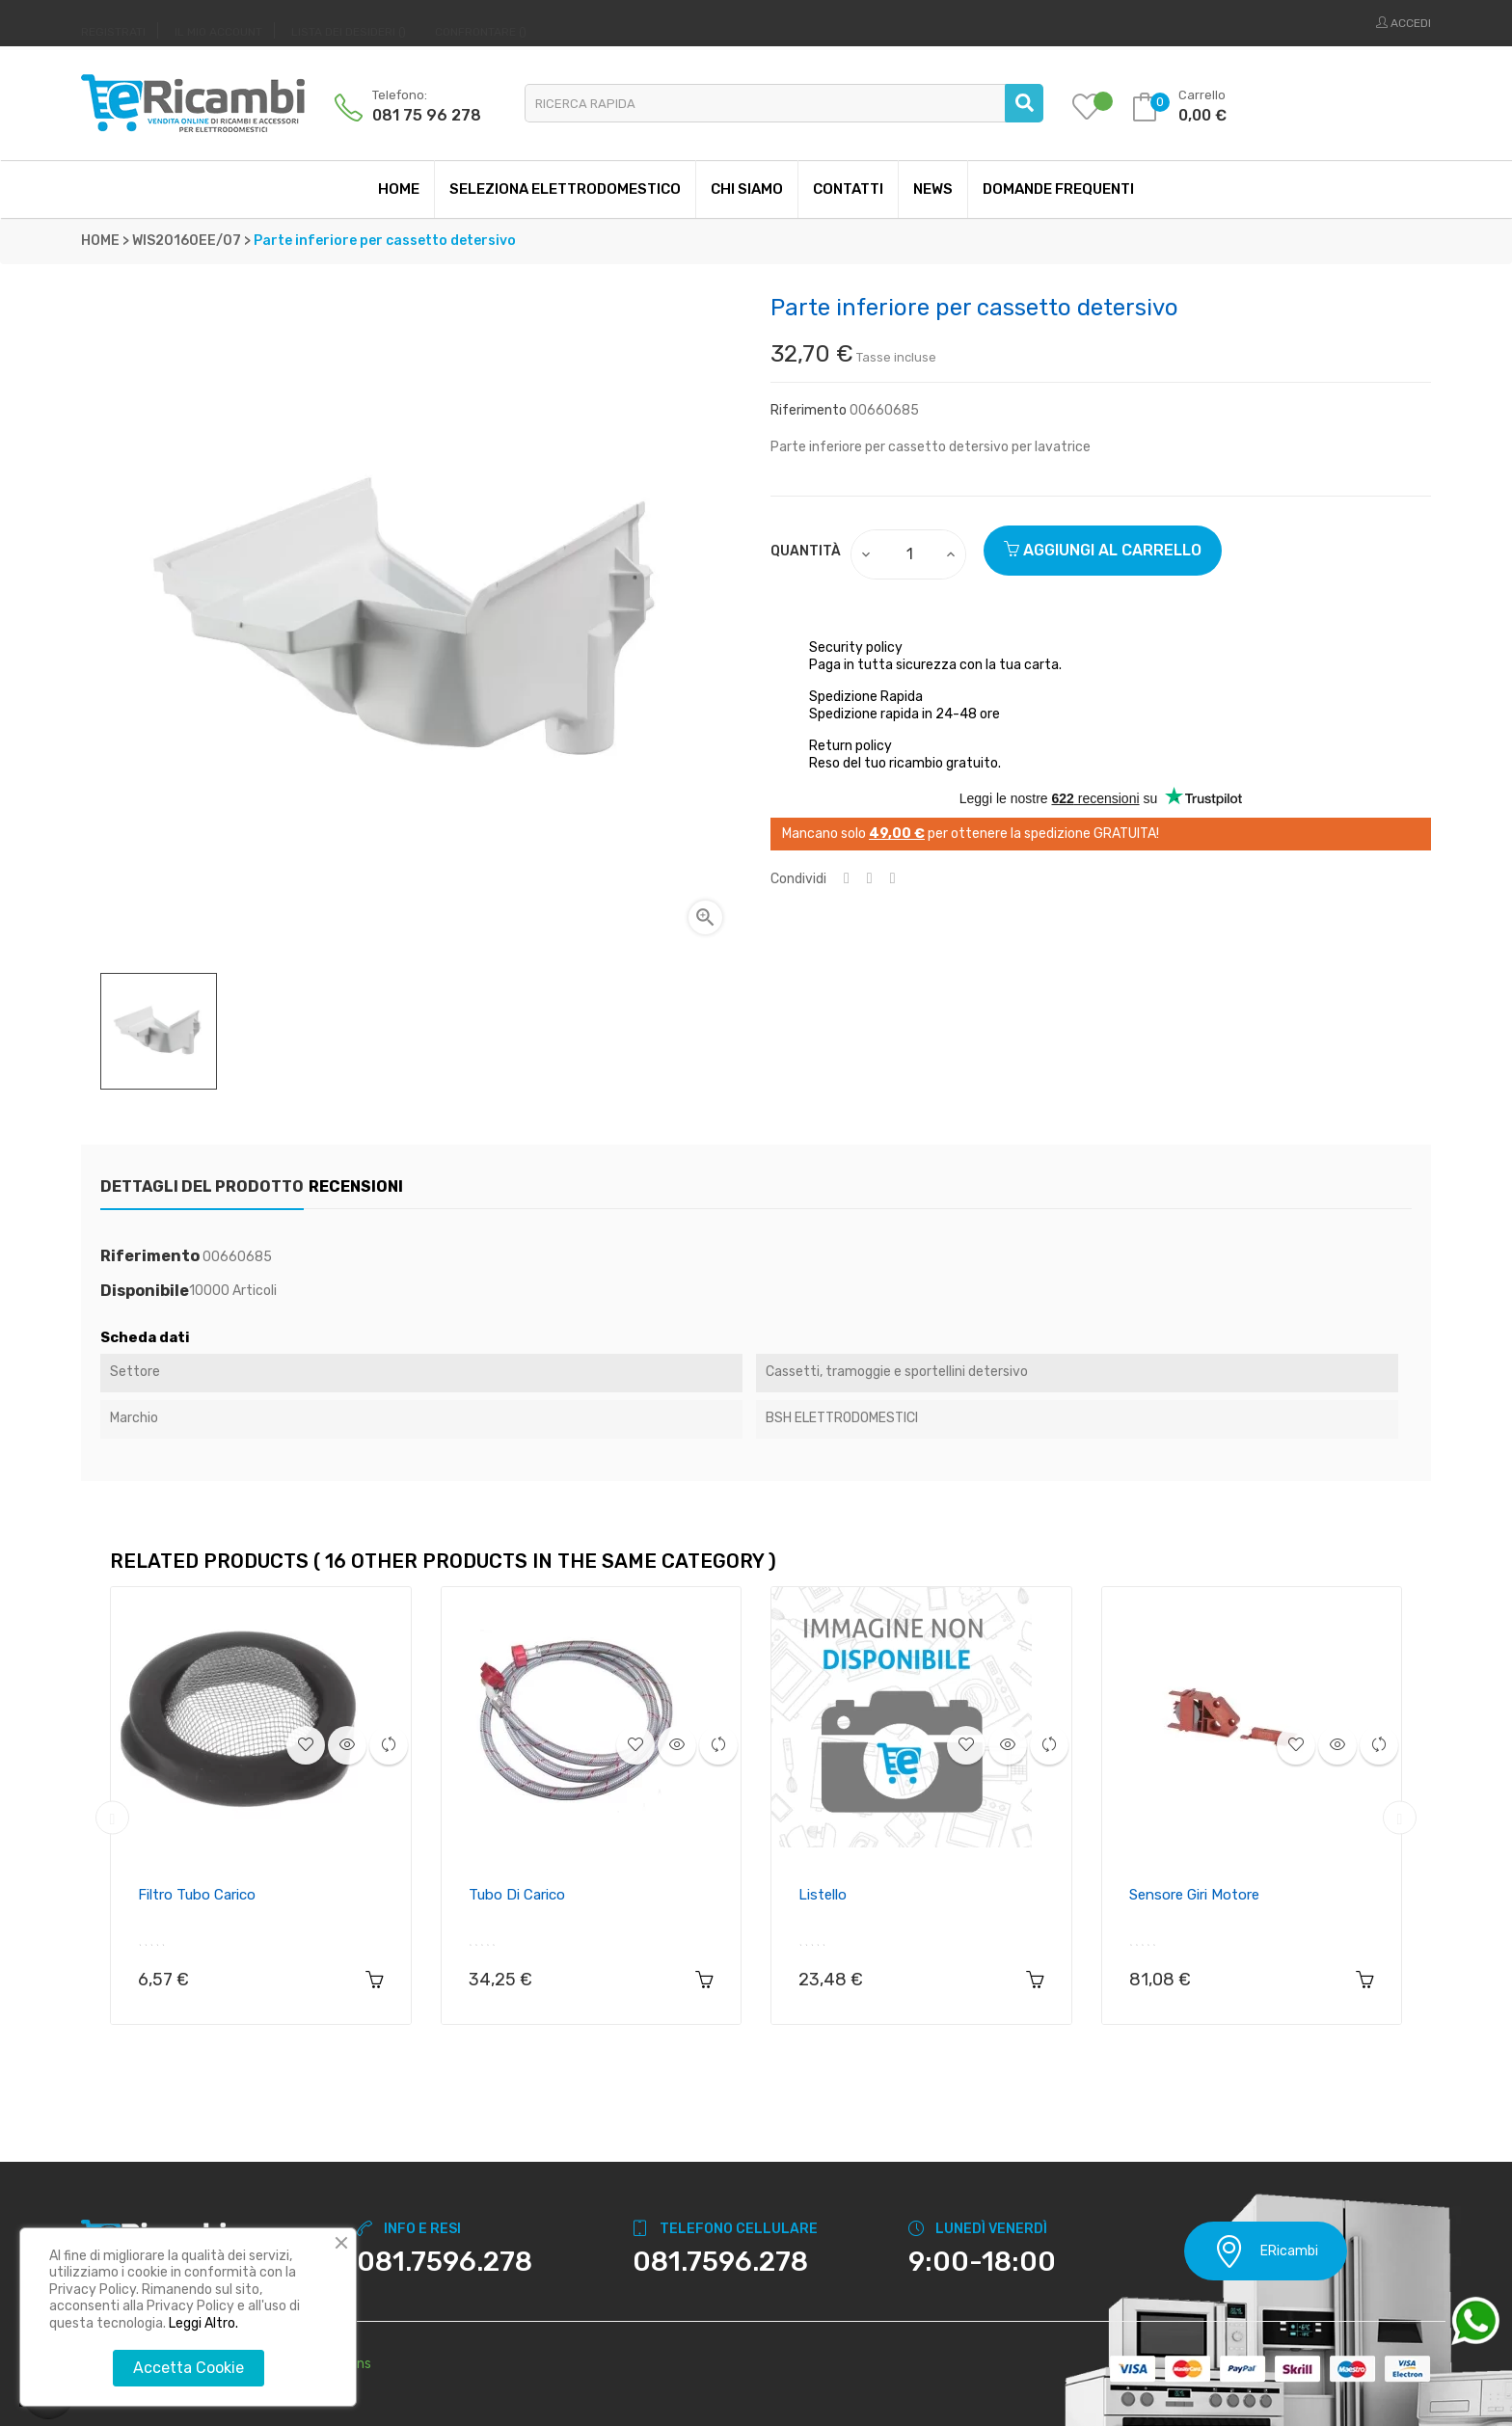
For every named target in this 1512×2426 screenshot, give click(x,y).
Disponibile (144, 1291)
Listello (822, 1894)
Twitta (870, 879)
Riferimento (808, 410)
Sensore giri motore (1194, 1894)
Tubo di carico (517, 1894)
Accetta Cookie (188, 2368)
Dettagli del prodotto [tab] (202, 1186)
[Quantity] (909, 554)
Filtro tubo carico (197, 1894)
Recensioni (387, 1186)
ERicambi (1265, 2251)
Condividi (847, 879)
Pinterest (893, 879)
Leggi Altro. (203, 2323)
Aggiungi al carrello (1103, 550)
